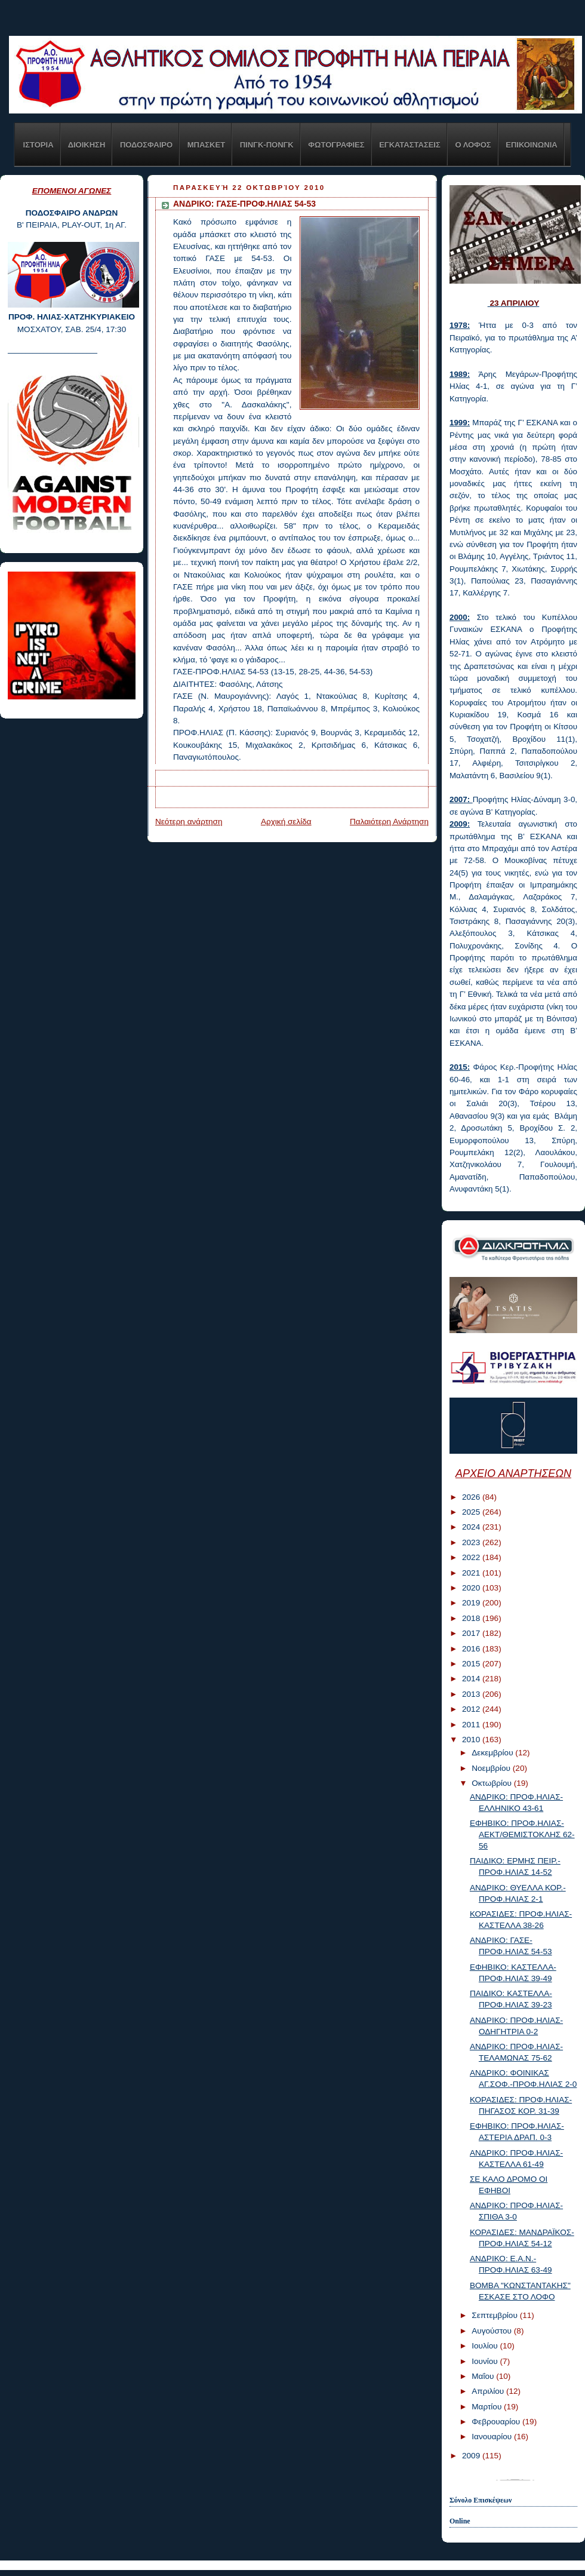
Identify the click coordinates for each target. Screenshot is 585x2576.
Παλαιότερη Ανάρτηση (389, 821)
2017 (472, 1633)
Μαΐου (484, 2376)
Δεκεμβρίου (493, 1752)
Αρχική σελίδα (286, 821)
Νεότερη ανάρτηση (189, 821)
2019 (472, 1602)
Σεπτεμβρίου (495, 2315)
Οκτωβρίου (492, 1783)
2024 (472, 1526)
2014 (472, 1678)
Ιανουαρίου (493, 2436)
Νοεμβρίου (492, 1768)
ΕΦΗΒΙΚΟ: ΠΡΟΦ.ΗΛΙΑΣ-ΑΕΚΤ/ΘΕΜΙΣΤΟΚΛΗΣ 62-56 (522, 1834)
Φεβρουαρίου (497, 2421)
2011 (472, 1724)
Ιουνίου (486, 2361)
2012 (472, 1709)
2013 (472, 1694)
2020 (472, 1587)
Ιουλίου (486, 2345)
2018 (472, 1618)
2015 (472, 1663)
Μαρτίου (488, 2406)
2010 (472, 1739)
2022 (472, 1557)
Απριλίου (489, 2391)
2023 (472, 1542)
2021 (472, 1572)
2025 (472, 1511)
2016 (472, 1648)
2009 (472, 2455)
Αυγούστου (493, 2330)
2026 (472, 1497)
